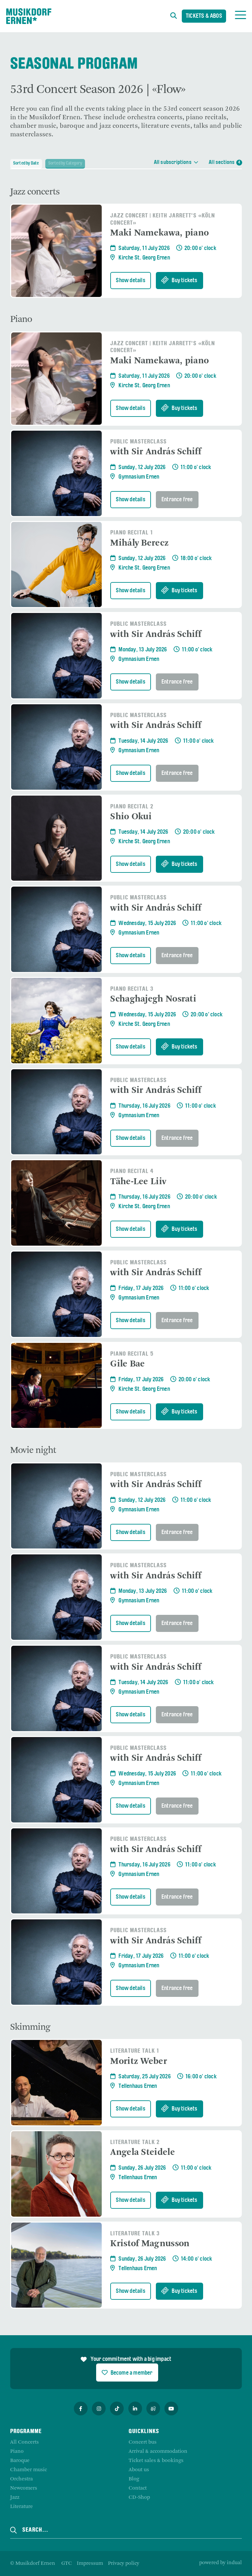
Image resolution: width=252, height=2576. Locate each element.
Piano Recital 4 (132, 1175)
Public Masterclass (138, 446)
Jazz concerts (34, 196)
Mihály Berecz (139, 547)
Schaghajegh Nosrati (153, 1003)
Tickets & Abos (204, 17)
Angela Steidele (142, 2156)
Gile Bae (127, 1368)
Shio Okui (131, 820)
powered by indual (220, 2563)
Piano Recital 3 (132, 993)
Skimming (30, 2031)
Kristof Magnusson (149, 2247)
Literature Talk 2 (135, 2146)
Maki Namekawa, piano (159, 237)
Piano (21, 323)
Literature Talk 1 (134, 2055)
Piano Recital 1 (131, 537)
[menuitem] (66, 2563)
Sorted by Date (27, 163)
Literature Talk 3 (135, 2238)
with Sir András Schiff (155, 456)
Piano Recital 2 (132, 811)
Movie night (33, 1454)
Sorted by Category (72, 163)
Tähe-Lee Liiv (138, 1185)
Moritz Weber (138, 2065)
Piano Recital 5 (132, 1358)
